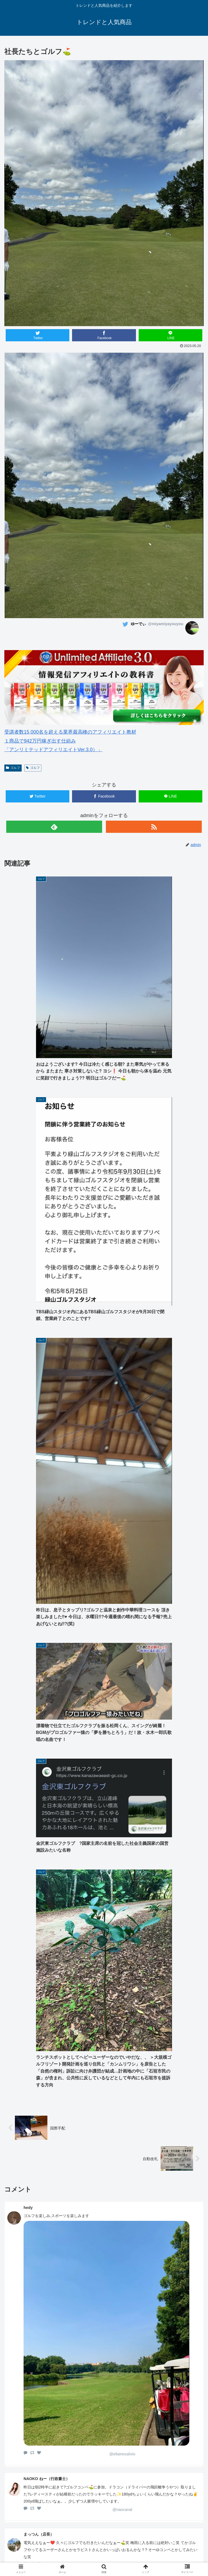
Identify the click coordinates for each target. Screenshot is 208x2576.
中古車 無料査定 (104, 2551)
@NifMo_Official (122, 1990)
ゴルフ (13, 768)
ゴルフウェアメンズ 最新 (104, 2543)
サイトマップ (170, 2551)
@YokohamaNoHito (122, 2038)
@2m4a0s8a (122, 2350)
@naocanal (122, 1886)
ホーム (37, 2543)
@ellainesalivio (122, 1830)
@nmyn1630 (122, 2080)
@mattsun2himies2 (122, 1941)
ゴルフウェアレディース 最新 (170, 2543)
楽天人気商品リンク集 (38, 2551)
